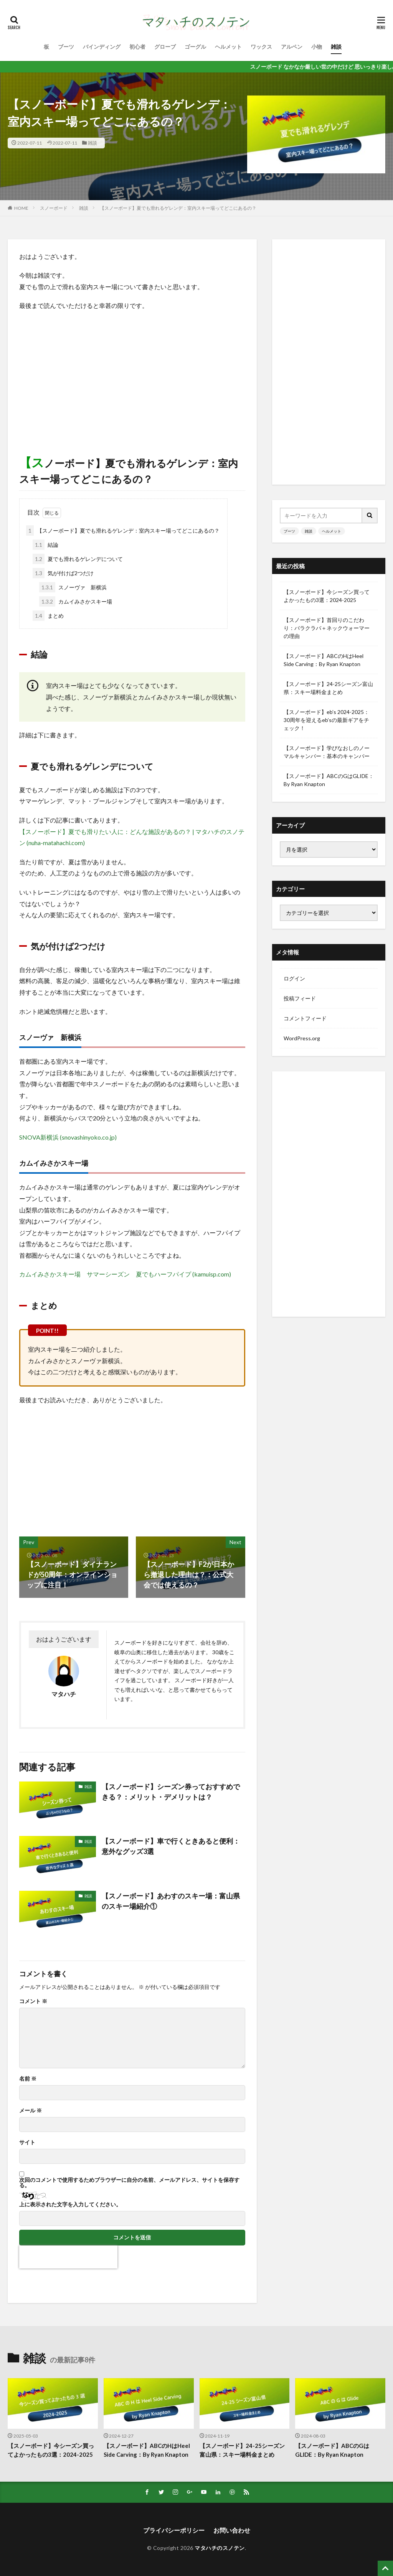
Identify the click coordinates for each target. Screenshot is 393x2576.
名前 (27, 2078)
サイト (27, 2142)
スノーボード (54, 208)
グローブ (165, 46)
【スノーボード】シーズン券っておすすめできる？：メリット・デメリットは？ (171, 1791)
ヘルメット (228, 46)
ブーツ (66, 46)
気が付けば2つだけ (63, 573)
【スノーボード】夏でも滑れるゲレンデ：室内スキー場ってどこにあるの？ (178, 208)
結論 (45, 545)
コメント (33, 2001)
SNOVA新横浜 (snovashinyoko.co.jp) (68, 1137)
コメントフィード (305, 1018)
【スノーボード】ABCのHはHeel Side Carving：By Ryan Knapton (323, 660)
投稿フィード (300, 998)
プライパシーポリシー (174, 2530)
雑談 (336, 46)
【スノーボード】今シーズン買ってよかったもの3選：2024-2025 (327, 596)
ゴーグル (195, 46)
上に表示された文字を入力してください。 (70, 2204)
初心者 (137, 46)
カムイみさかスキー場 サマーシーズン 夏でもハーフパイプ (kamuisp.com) (125, 1274)
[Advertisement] (132, 372)
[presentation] (68, 2256)
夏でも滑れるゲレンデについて (78, 559)
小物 (316, 46)
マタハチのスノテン (220, 2548)
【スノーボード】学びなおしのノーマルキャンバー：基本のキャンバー (327, 752)
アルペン (291, 46)
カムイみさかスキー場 (75, 601)
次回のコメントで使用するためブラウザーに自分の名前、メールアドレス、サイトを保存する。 (129, 2182)
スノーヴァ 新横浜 (73, 587)
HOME (21, 208)
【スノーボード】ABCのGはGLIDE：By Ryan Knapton (329, 780)
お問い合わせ (231, 2530)
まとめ (48, 615)
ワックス (261, 46)
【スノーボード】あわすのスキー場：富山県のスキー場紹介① (171, 1901)
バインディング (102, 46)
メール (30, 2110)
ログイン (294, 978)
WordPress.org (302, 1038)
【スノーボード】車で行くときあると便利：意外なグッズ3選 (171, 1846)
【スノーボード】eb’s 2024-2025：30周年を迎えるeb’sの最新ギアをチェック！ (326, 720)
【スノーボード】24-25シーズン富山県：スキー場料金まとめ (328, 688)
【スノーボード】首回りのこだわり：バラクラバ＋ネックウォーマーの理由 (327, 628)
